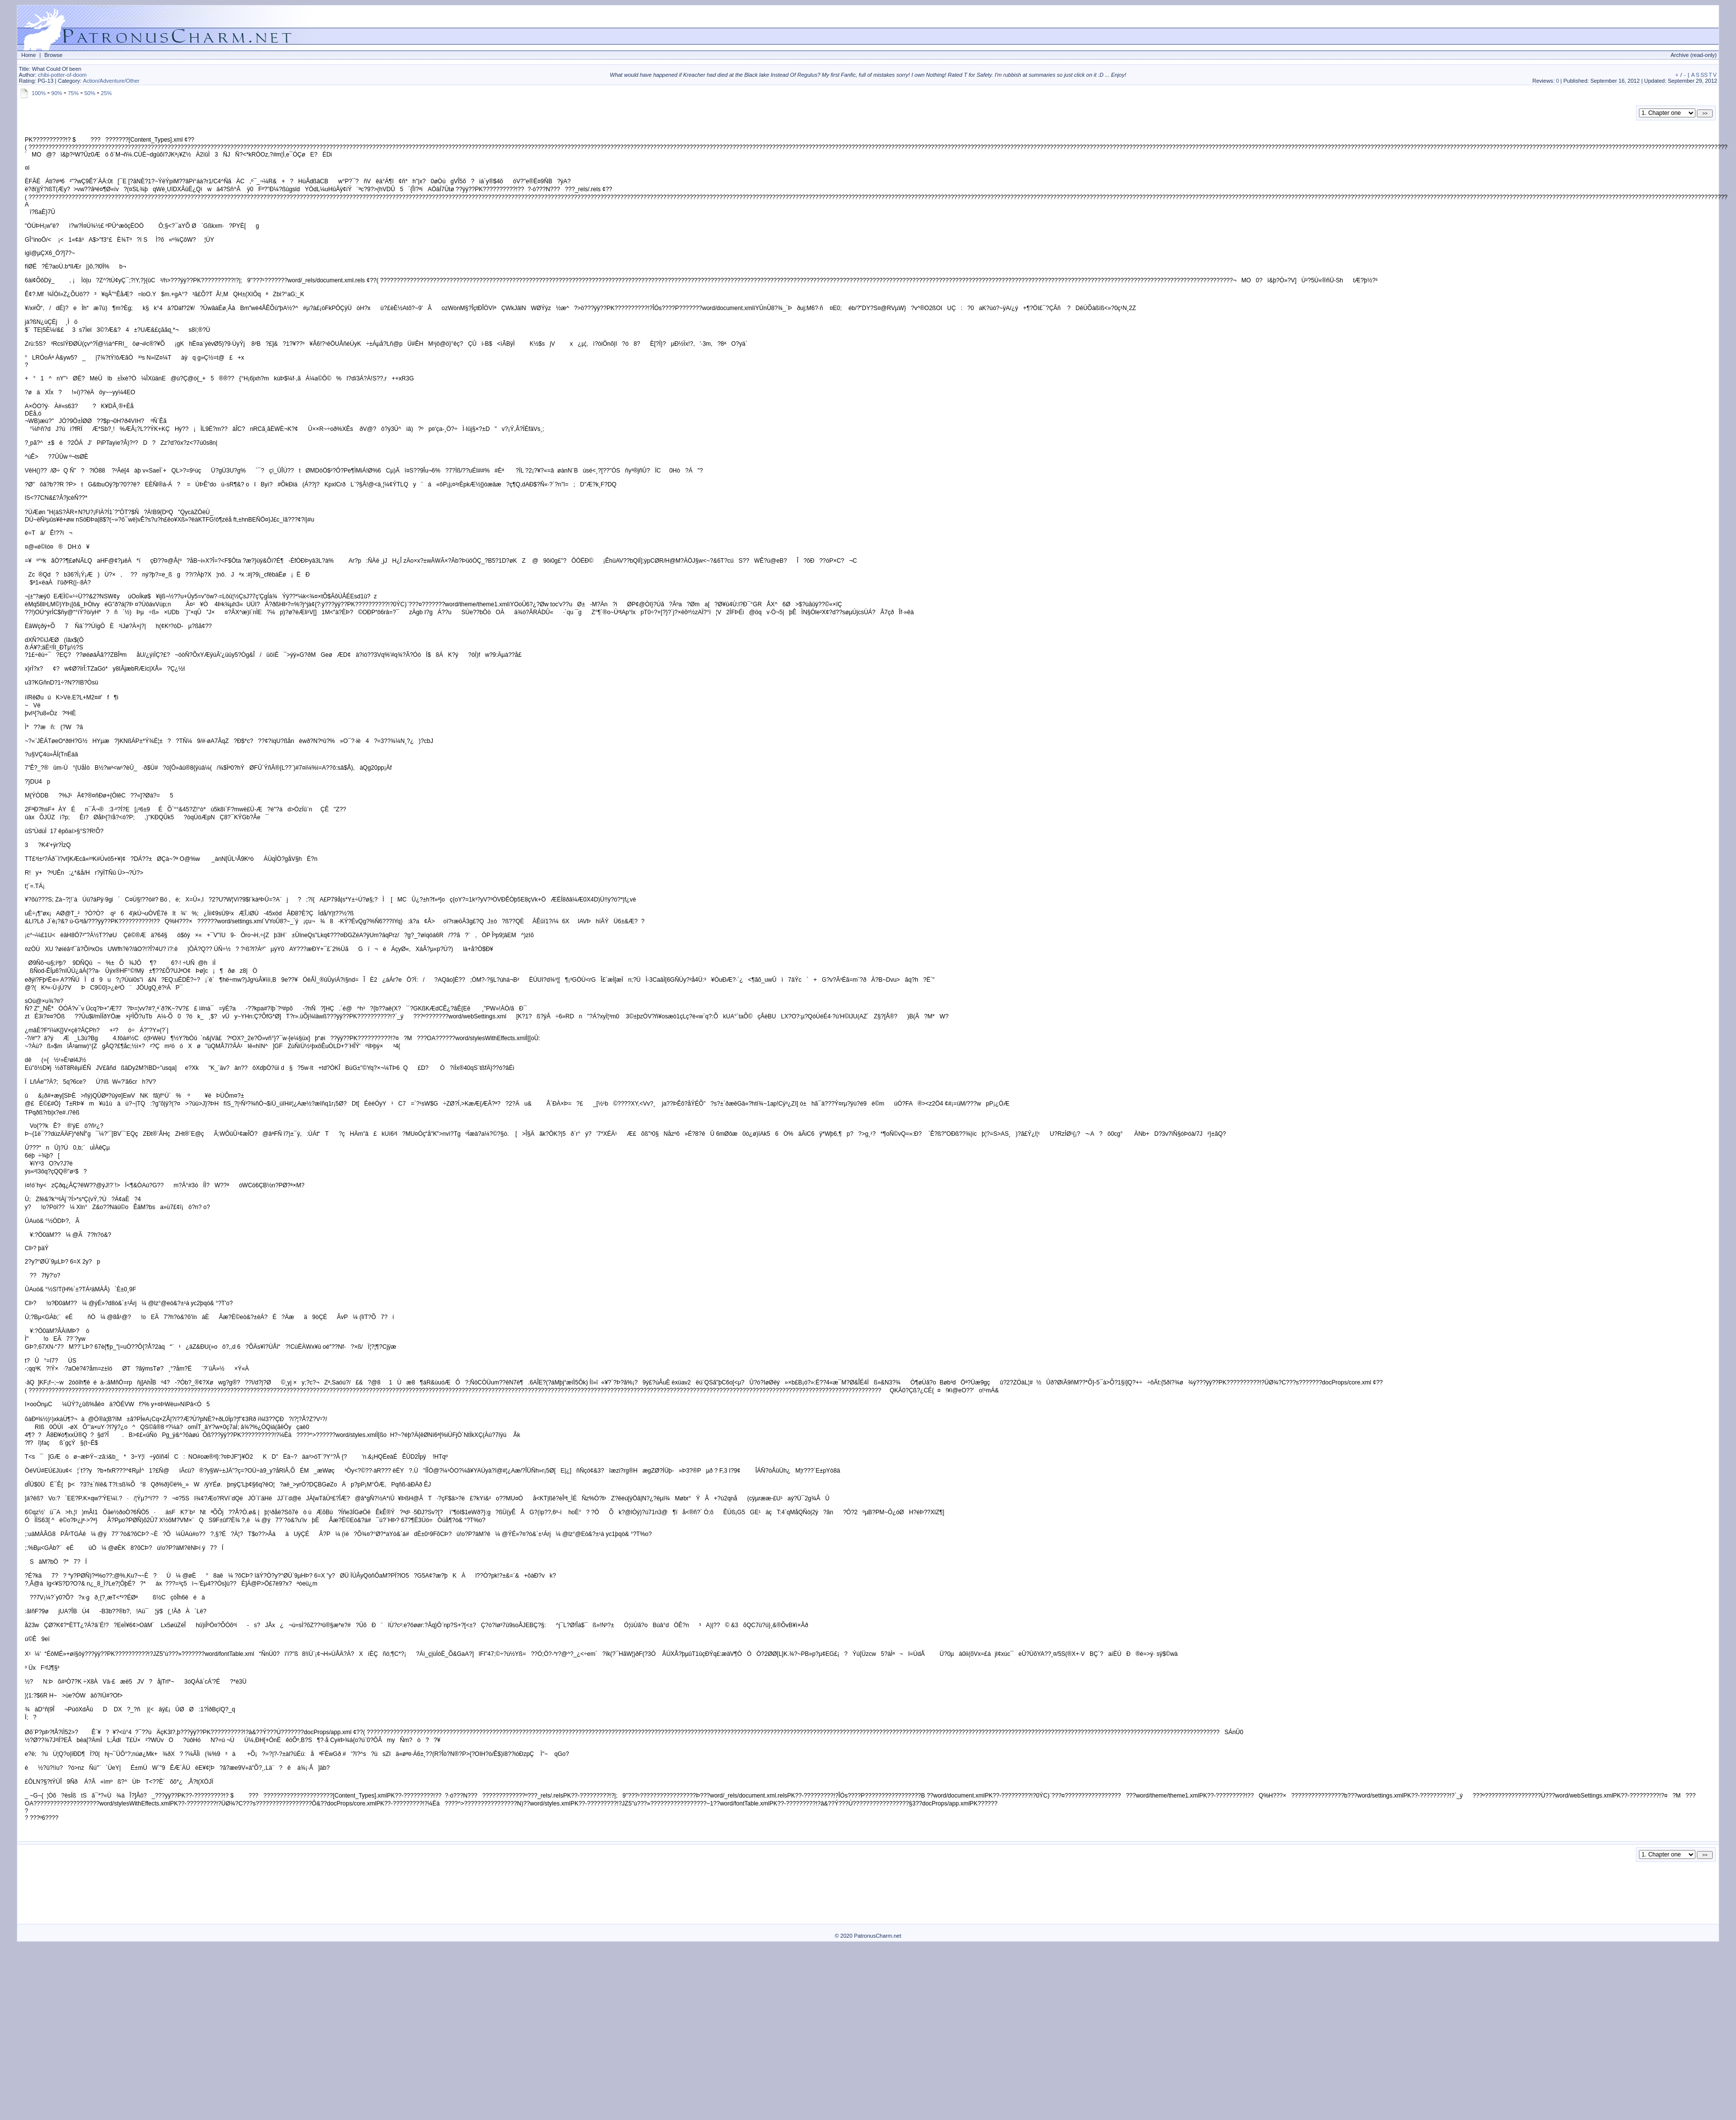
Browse (53, 55)
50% (89, 93)
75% (73, 93)
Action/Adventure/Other (111, 81)
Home (28, 55)
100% (39, 93)
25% (106, 93)
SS (1704, 75)
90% (57, 93)
